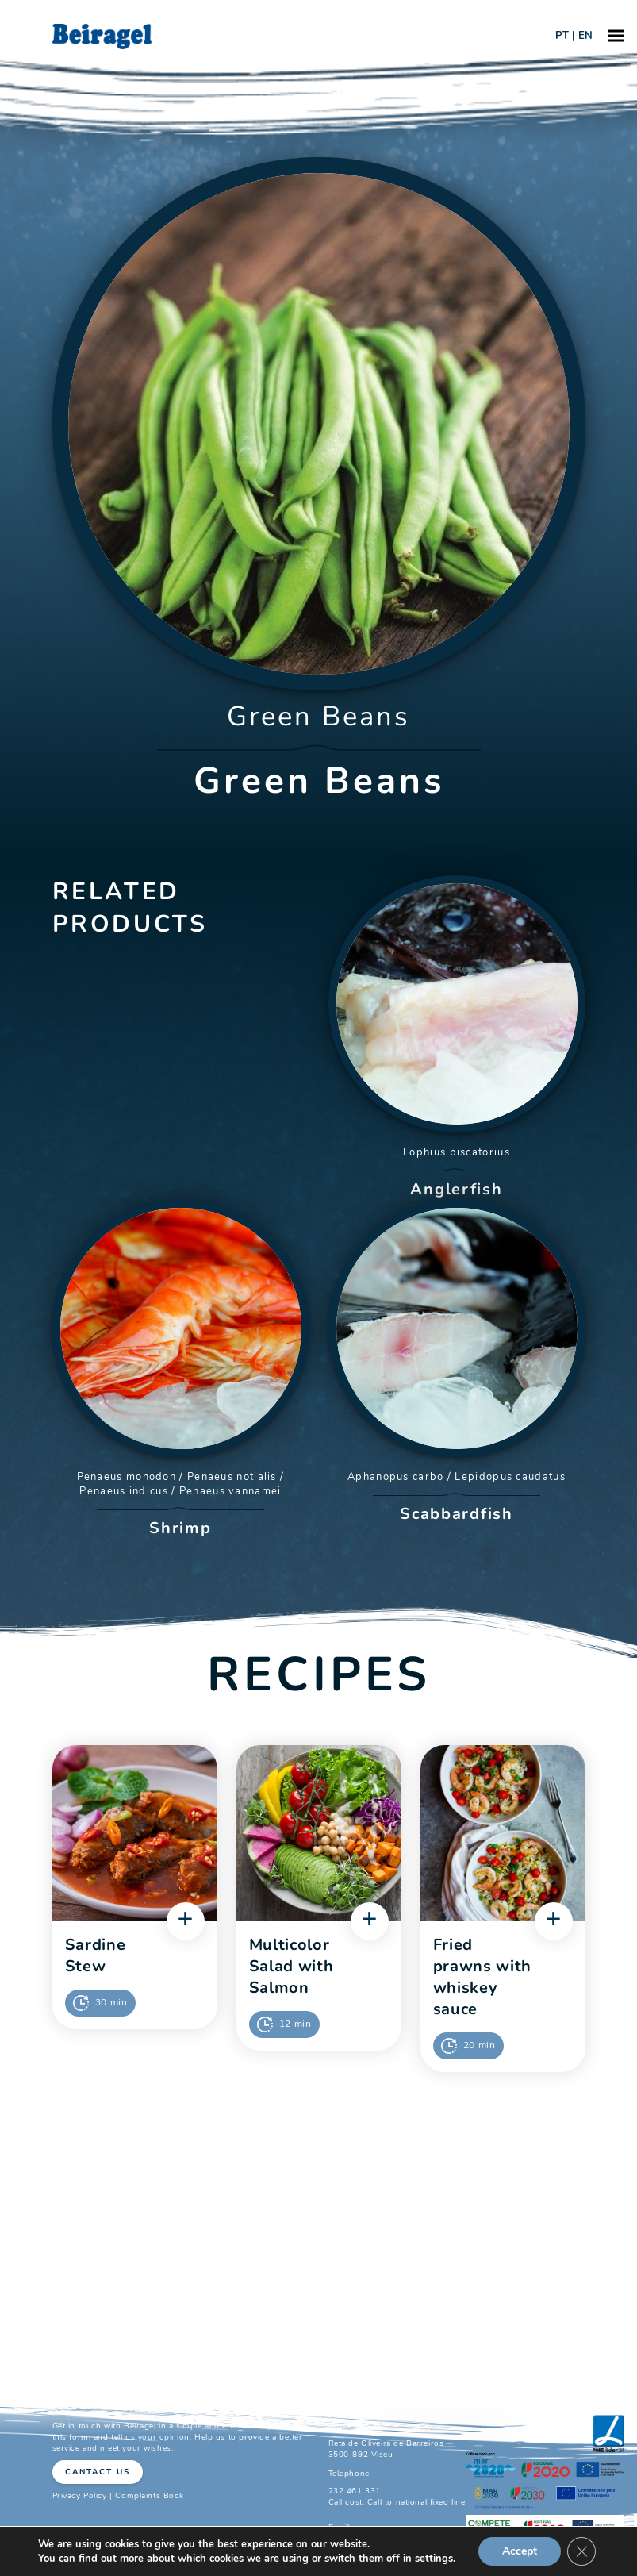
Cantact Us (97, 2472)
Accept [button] (519, 2551)
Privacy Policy (79, 2495)
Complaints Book (149, 2495)
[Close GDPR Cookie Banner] (581, 2551)
